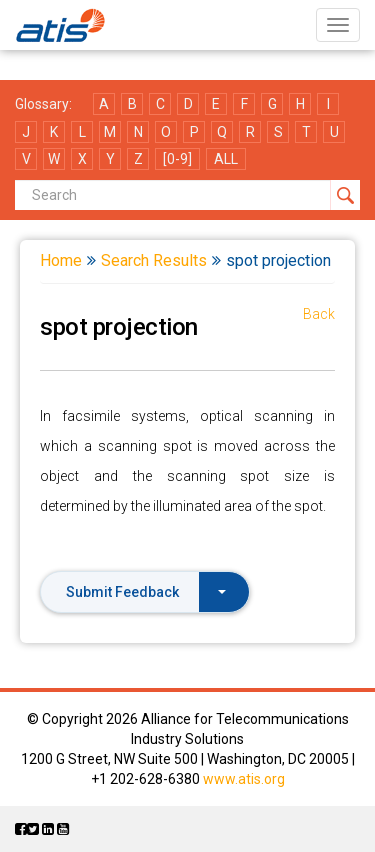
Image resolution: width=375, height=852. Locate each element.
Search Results (154, 260)
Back (319, 314)
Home (61, 260)
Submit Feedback (146, 592)
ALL (226, 159)
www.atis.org (244, 779)
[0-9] (177, 159)
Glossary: (43, 104)
